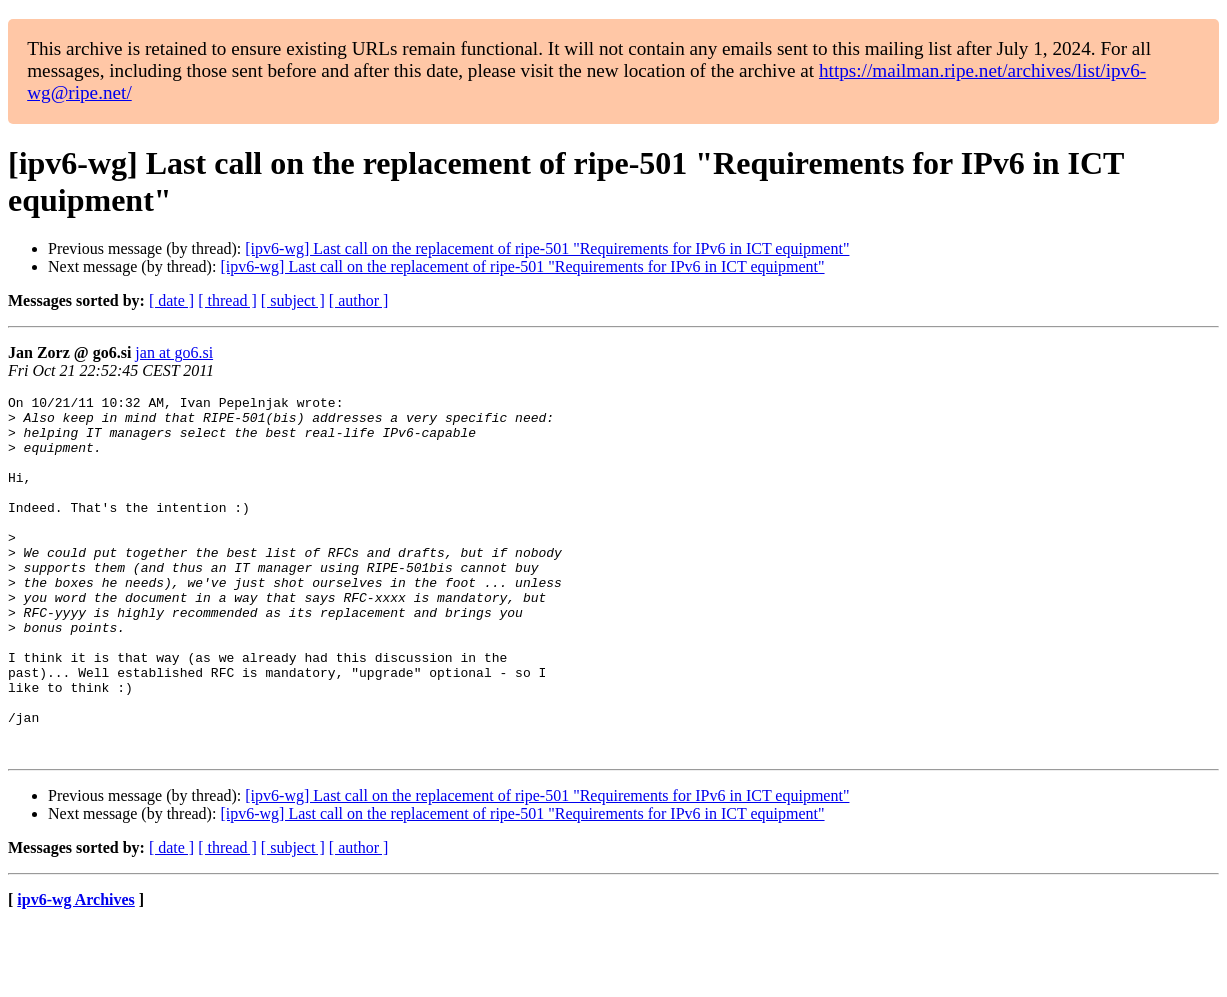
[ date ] (171, 300)
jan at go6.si (174, 352)
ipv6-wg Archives (75, 971)
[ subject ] (293, 300)
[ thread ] (227, 300)
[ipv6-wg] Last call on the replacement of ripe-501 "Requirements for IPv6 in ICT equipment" (547, 248)
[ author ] (359, 300)
